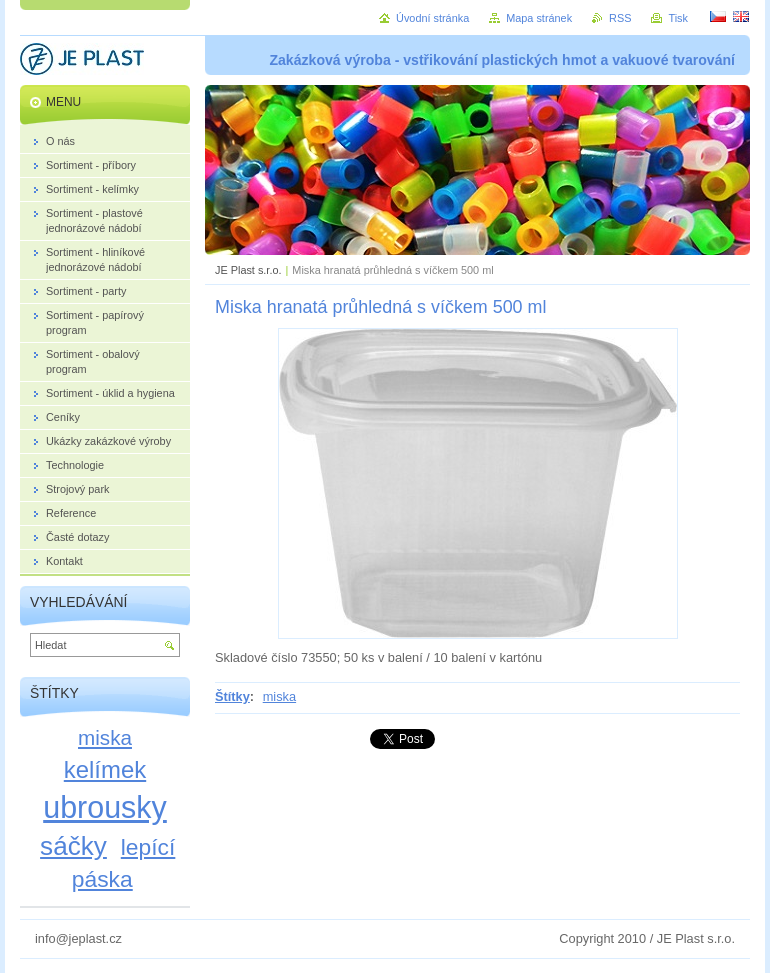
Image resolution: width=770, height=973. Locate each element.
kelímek (105, 769)
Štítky (232, 696)
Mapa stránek (539, 18)
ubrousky (105, 807)
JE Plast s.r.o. (248, 270)
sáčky (73, 846)
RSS (620, 18)
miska (279, 696)
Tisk (678, 18)
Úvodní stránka (432, 18)
